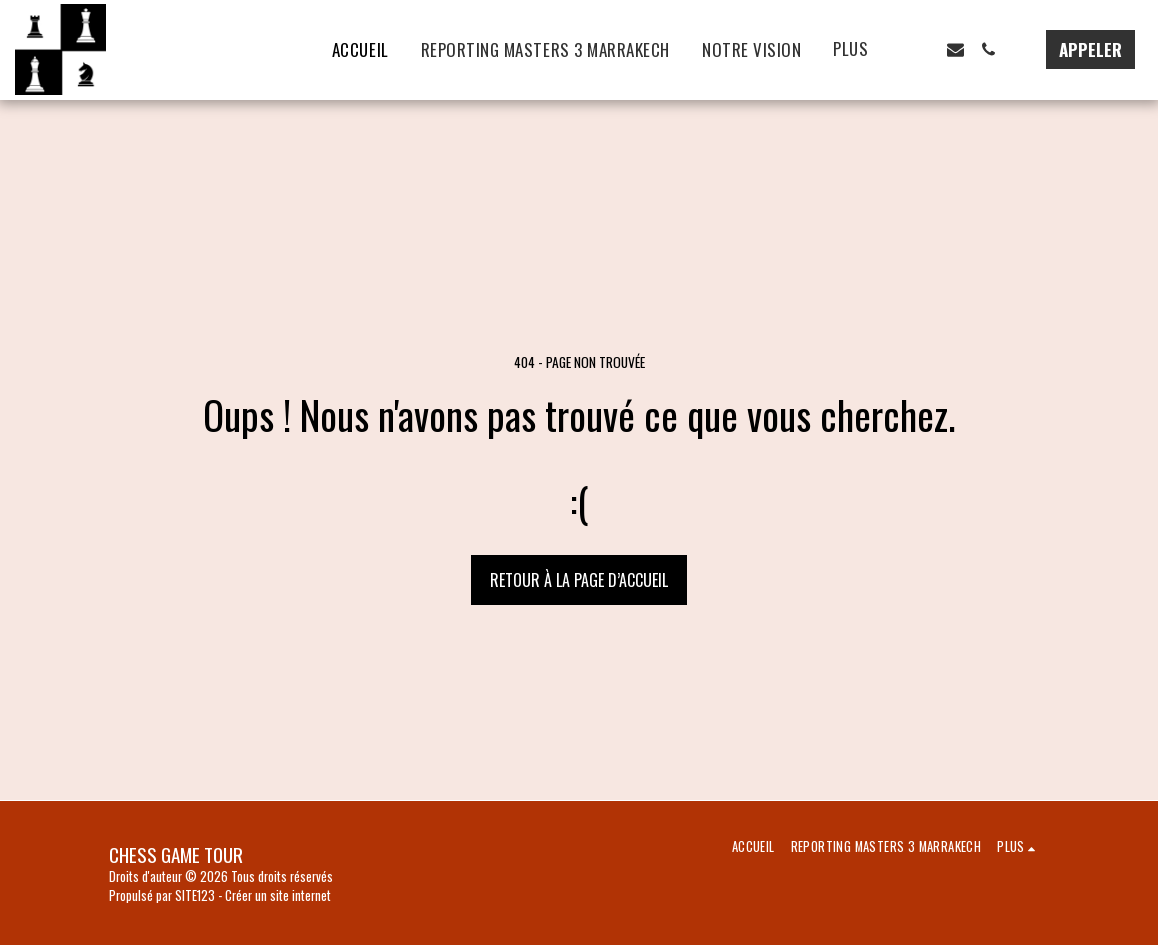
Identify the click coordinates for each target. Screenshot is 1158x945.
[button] (922, 49)
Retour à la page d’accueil (579, 580)
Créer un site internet (278, 895)
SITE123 (195, 895)
